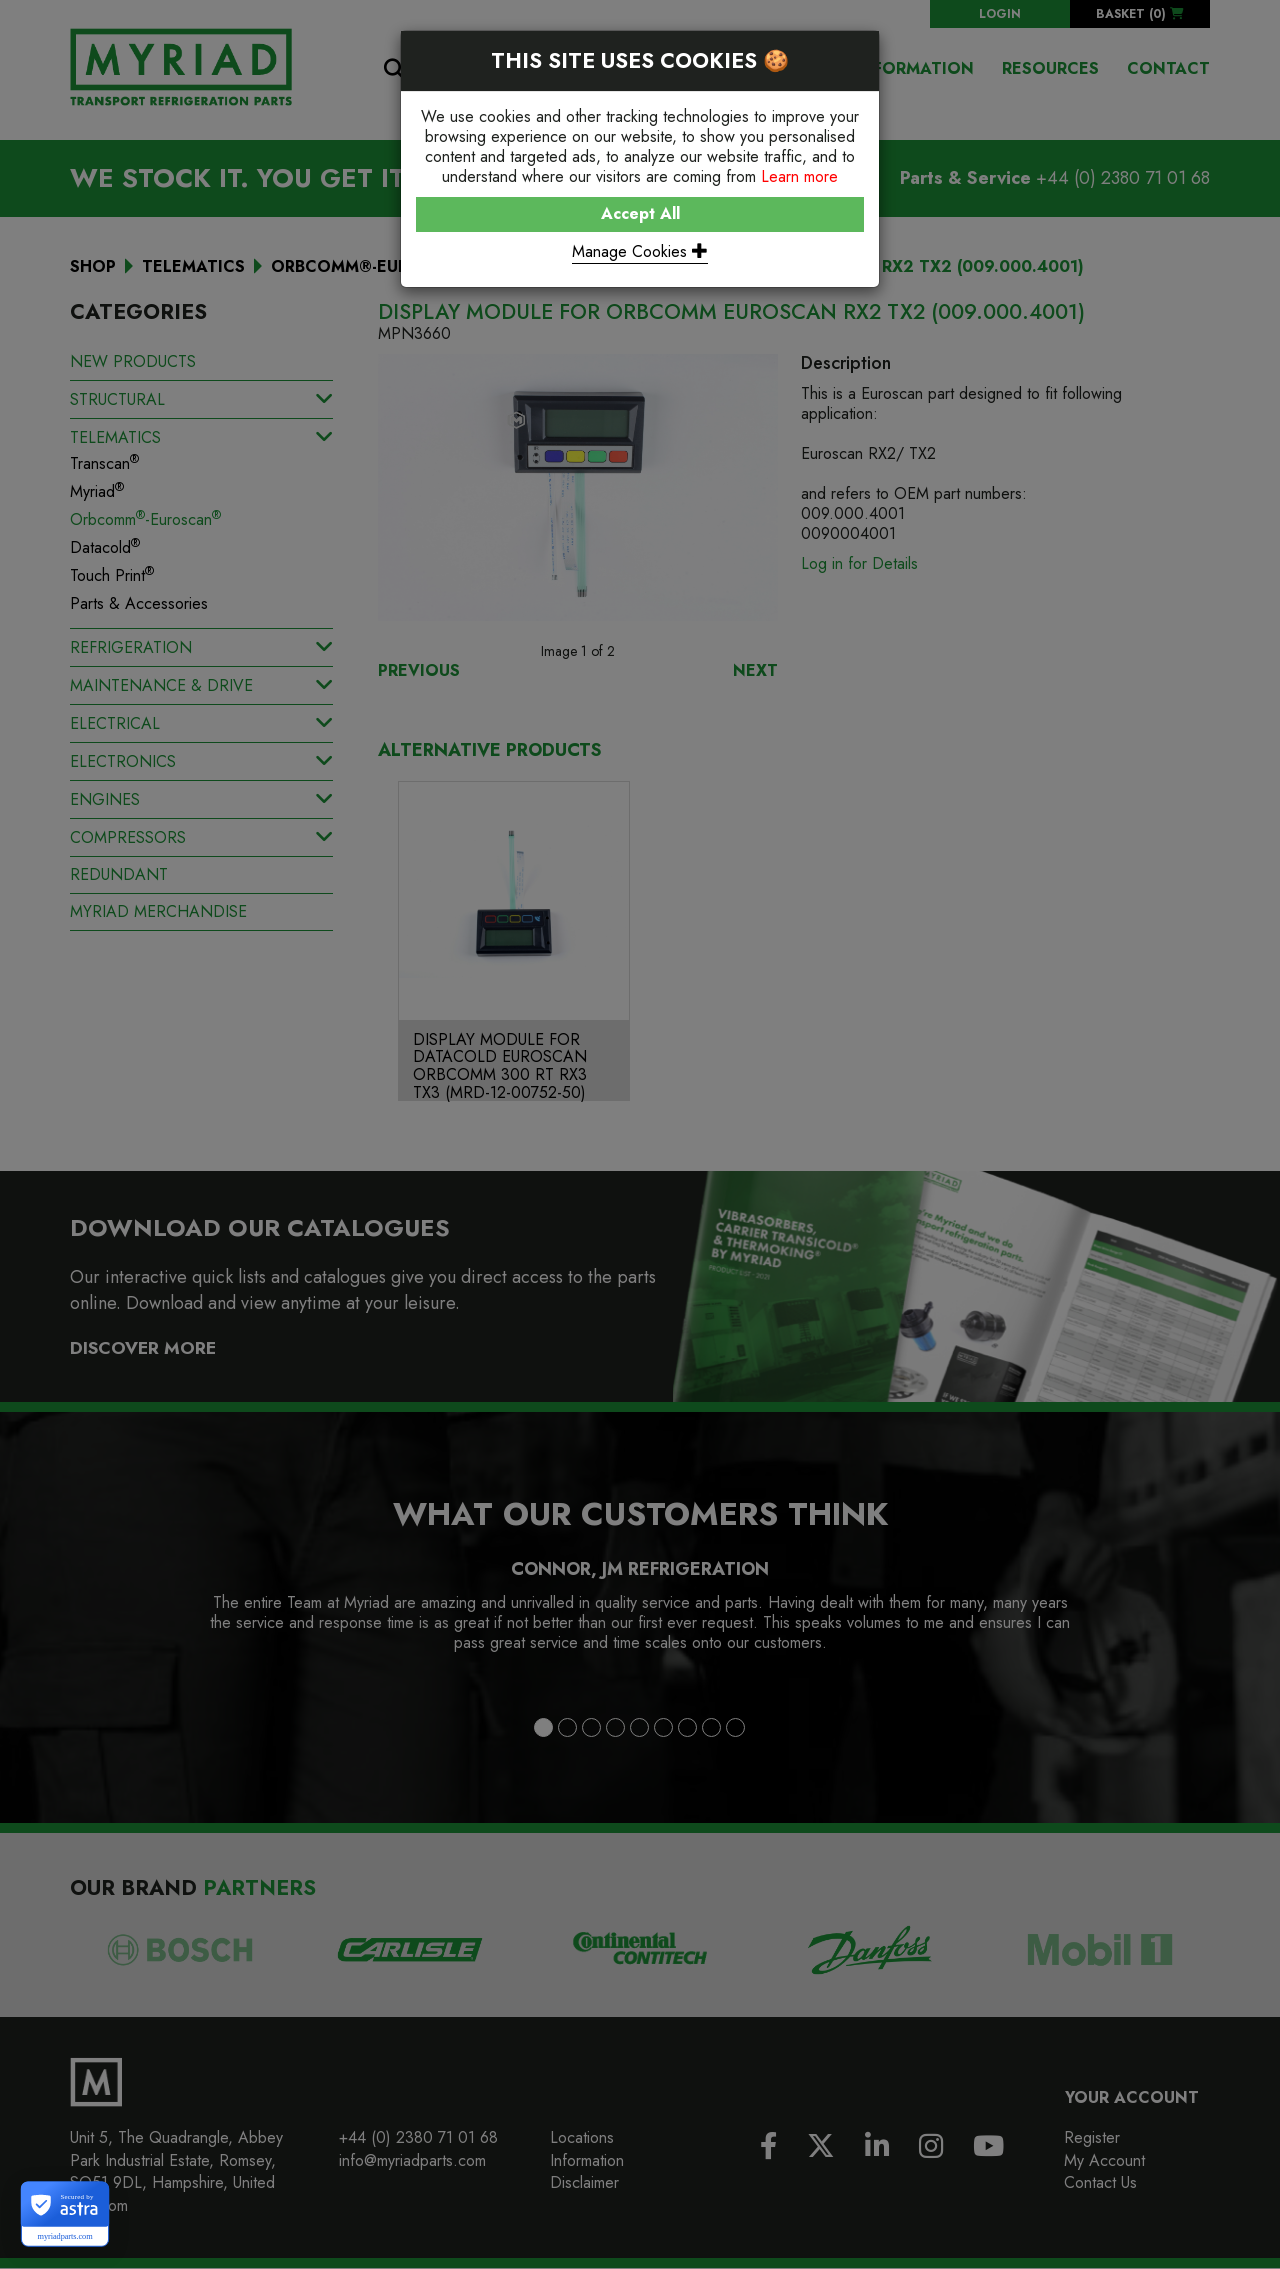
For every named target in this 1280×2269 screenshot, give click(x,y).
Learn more (799, 176)
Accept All (640, 213)
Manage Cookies (640, 251)
